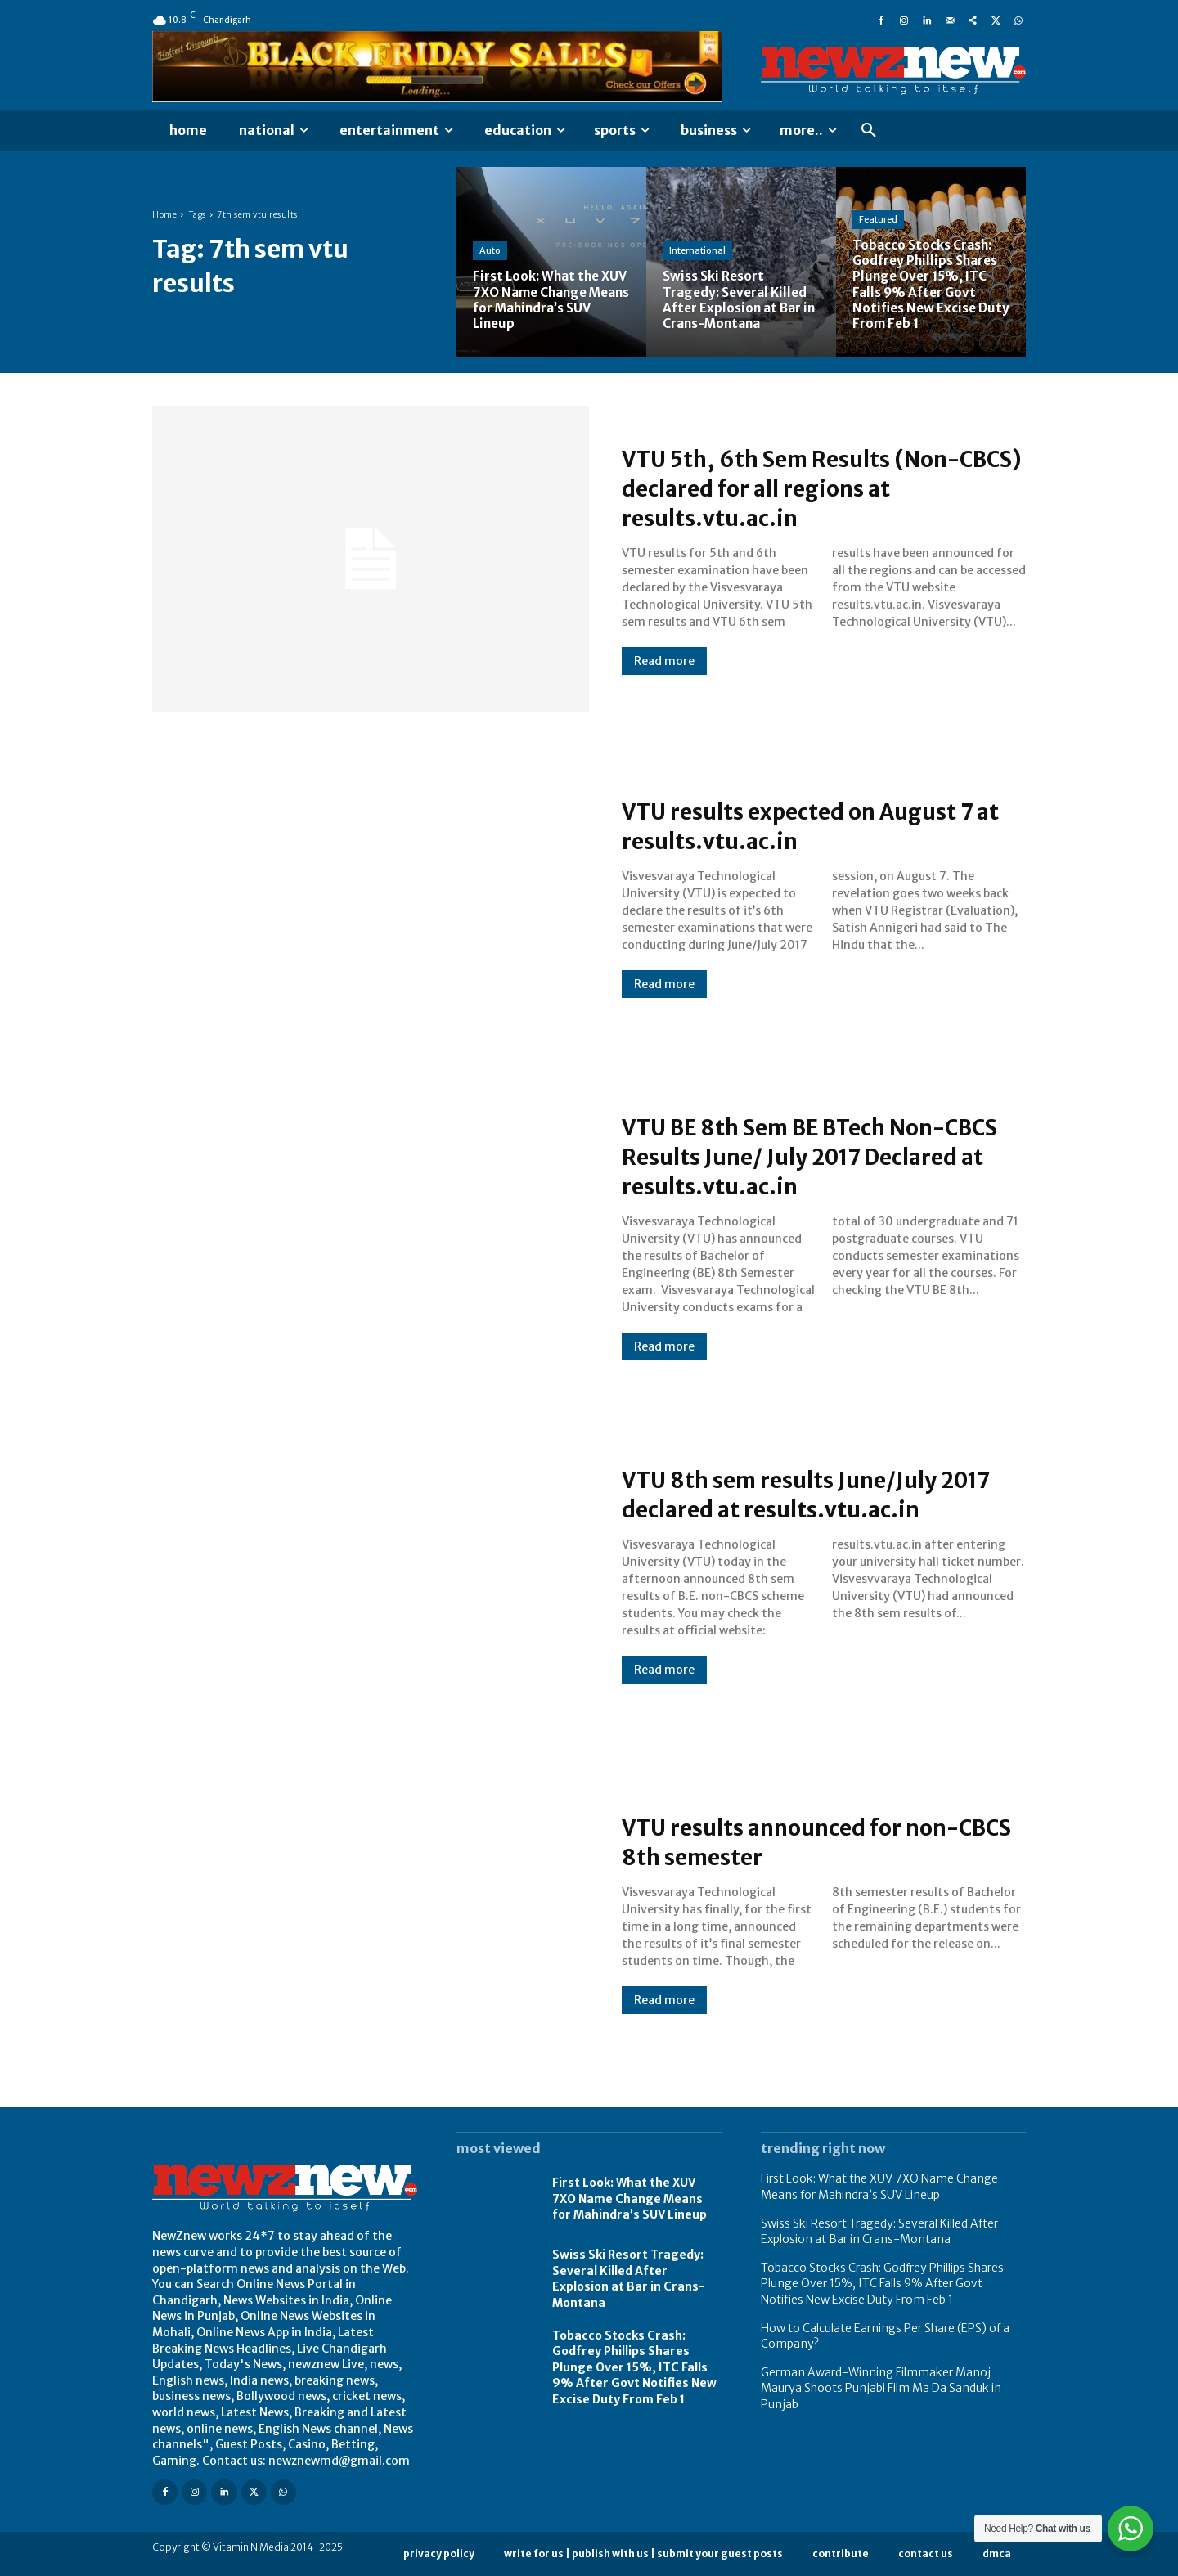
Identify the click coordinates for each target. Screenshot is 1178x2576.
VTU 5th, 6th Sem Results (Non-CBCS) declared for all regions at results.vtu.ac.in (811, 488)
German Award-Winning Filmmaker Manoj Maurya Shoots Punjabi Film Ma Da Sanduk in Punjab (881, 2388)
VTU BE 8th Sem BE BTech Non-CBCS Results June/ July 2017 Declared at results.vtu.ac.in (807, 1156)
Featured (878, 219)
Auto (490, 250)
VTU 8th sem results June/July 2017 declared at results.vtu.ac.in (820, 1493)
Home (164, 214)
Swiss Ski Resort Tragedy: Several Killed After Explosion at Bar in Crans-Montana (628, 2278)
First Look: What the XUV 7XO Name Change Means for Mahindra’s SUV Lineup (629, 2198)
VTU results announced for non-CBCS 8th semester (811, 1841)
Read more (664, 661)
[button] (869, 131)
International (697, 250)
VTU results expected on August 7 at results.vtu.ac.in (820, 825)
